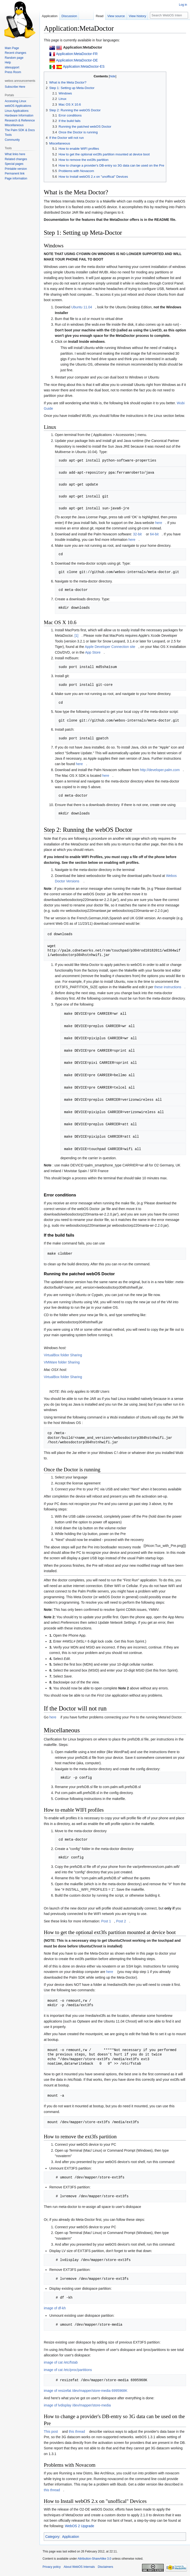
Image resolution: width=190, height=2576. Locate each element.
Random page (14, 57)
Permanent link (14, 173)
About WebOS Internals (79, 2567)
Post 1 (106, 1921)
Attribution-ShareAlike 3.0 (94, 2558)
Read (99, 16)
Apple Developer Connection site (110, 647)
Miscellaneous (14, 125)
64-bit (154, 534)
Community (12, 140)
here (158, 523)
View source (116, 16)
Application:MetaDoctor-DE (77, 60)
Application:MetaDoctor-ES (83, 66)
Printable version (16, 169)
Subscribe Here (15, 86)
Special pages (14, 164)
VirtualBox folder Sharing (63, 1355)
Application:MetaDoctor (82, 47)
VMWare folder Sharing (62, 1362)
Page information (16, 178)
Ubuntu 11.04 (81, 307)
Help (8, 62)
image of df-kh (55, 2308)
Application (70, 2537)
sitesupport (12, 67)
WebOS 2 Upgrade (79, 2526)
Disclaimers (105, 2567)
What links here (15, 154)
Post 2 (121, 1921)
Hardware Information (19, 115)
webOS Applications (18, 106)
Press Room (13, 72)
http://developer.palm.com (160, 770)
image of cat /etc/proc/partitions (68, 2370)
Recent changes (15, 53)
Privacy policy (52, 2567)
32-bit (137, 534)
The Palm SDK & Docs (20, 130)
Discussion (69, 16)
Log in (183, 4)
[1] (76, 635)
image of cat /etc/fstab (61, 2362)
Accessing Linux (15, 101)
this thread (77, 2431)
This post (51, 2431)
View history (137, 16)
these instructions (167, 987)
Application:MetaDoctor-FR (77, 54)
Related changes (16, 159)
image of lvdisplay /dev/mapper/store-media (77, 2405)
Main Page (12, 48)
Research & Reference (20, 120)
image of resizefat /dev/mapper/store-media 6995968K (85, 2391)
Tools (8, 135)
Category (52, 2537)
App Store (92, 652)
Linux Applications (16, 111)
